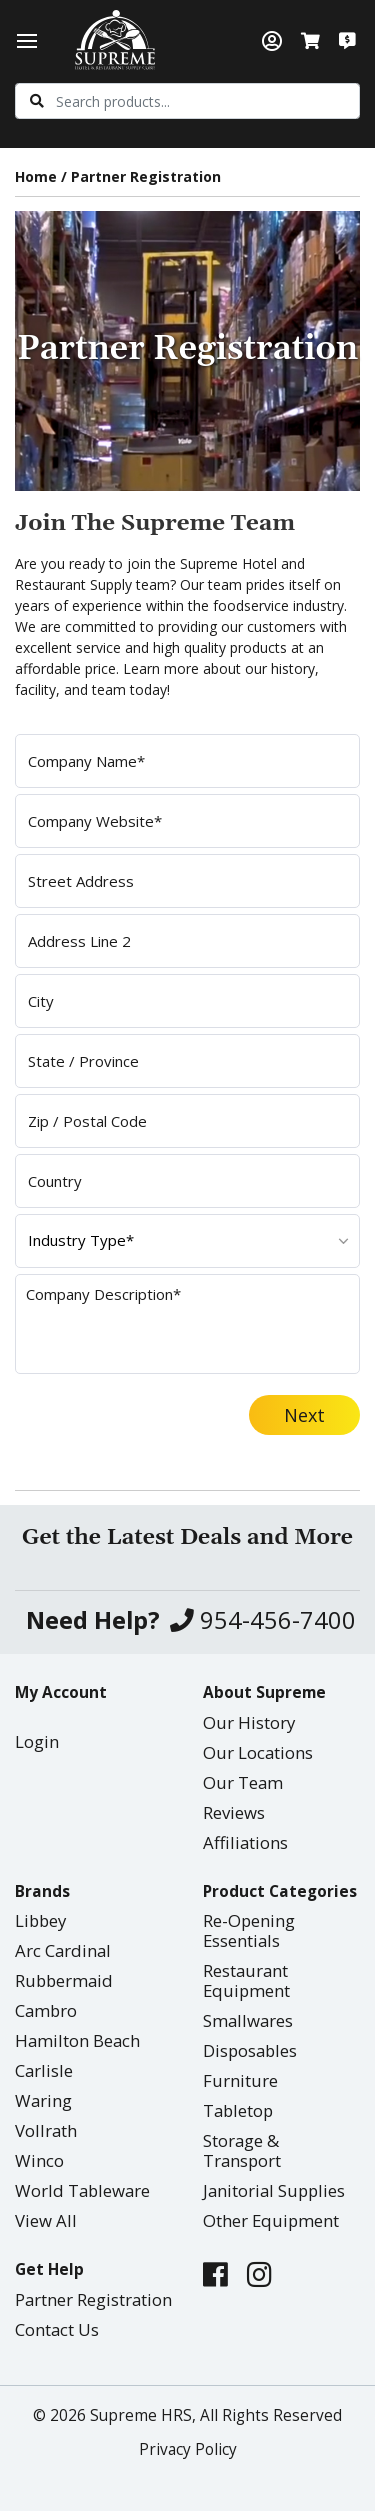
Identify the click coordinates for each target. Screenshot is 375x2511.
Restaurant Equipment (246, 1980)
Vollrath (46, 2130)
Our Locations (258, 1752)
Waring (43, 2100)
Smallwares (248, 2020)
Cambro (46, 2010)
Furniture (240, 2080)
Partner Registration (93, 2299)
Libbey (40, 1920)
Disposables (250, 2050)
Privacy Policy (188, 2449)
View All (46, 2220)
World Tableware (82, 2190)
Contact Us (57, 2329)
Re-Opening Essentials (249, 1930)
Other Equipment (271, 2220)
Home (36, 176)
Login (37, 1741)
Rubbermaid (64, 1980)
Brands (42, 1891)
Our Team (243, 1782)
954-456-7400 (263, 1620)
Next (304, 1415)
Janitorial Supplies (274, 2190)
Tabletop (238, 2110)
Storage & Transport (242, 2150)
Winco (39, 2160)
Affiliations (245, 1842)
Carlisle (44, 2070)
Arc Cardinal (63, 1950)
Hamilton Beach (77, 2040)
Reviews (234, 1812)
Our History (249, 1722)
